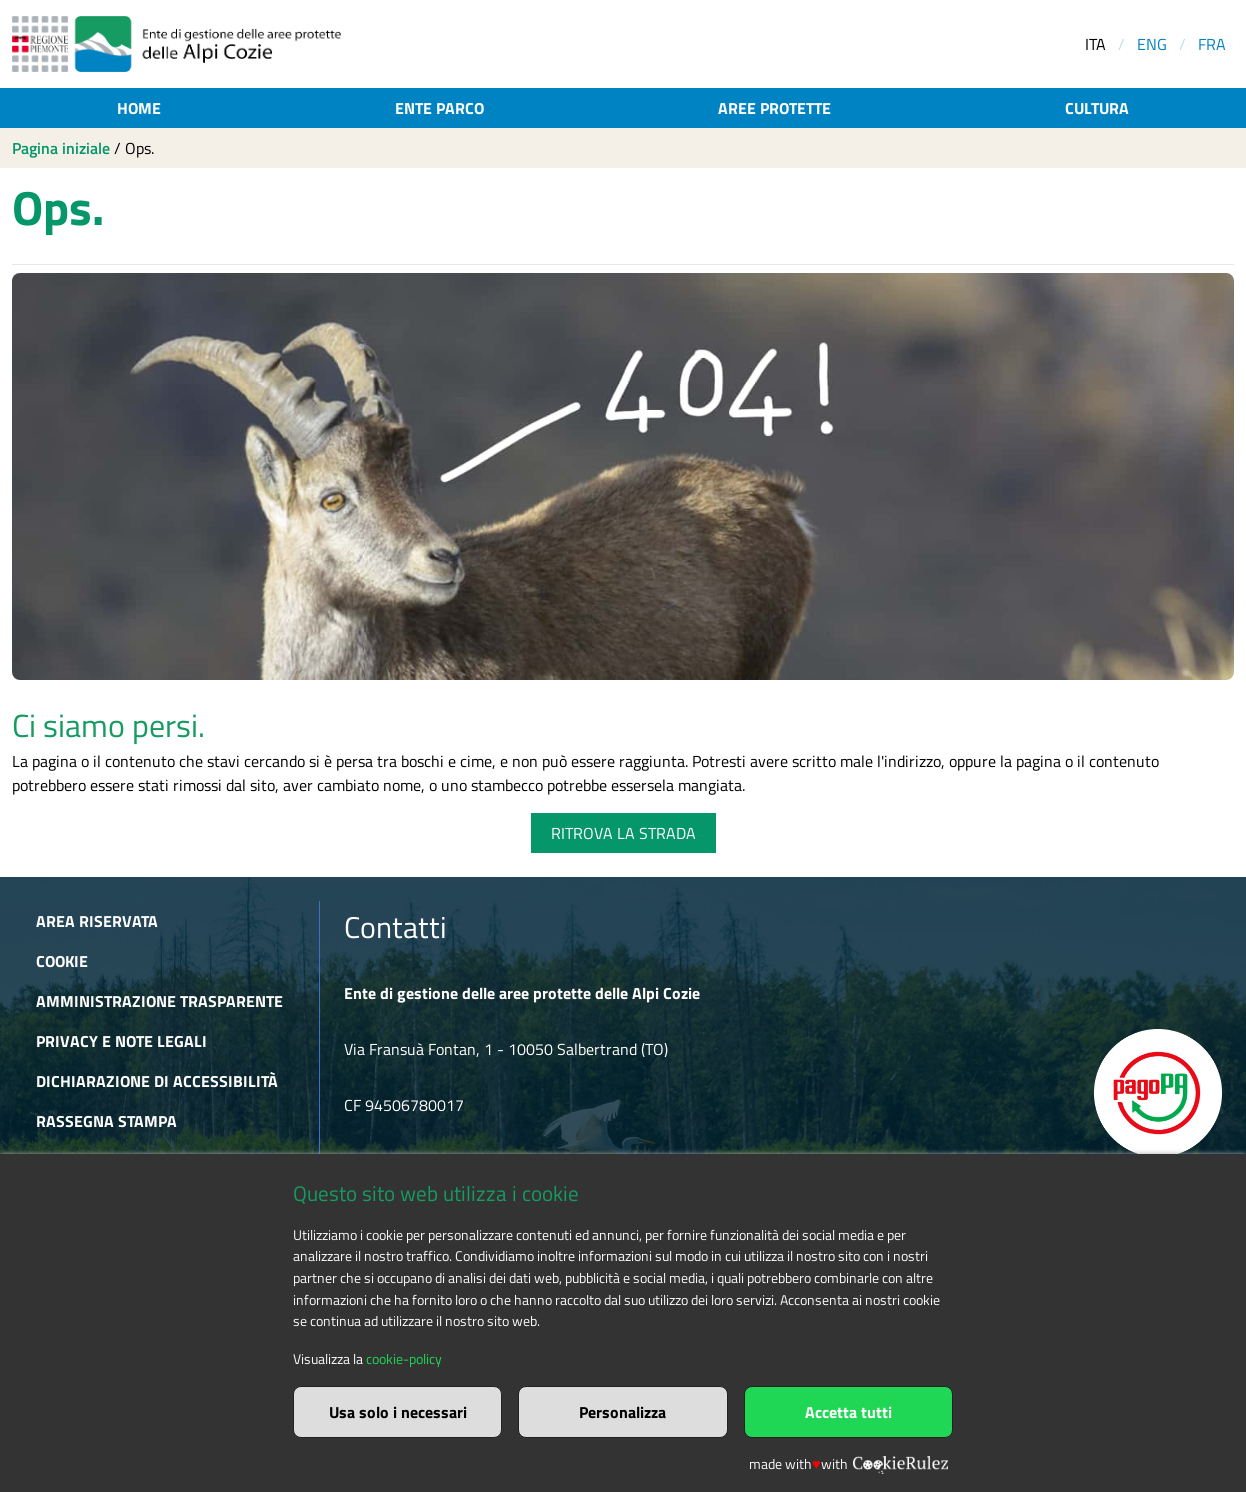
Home (139, 108)
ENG (1152, 44)
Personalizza (622, 1412)
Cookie (62, 961)
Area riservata (97, 921)
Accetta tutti (848, 1412)
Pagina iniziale (61, 148)
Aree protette (774, 108)
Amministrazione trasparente (159, 1001)
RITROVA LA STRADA (623, 833)
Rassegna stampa (106, 1121)
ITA (1095, 44)
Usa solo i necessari (398, 1412)
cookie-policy (404, 1359)
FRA (1212, 44)
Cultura (1097, 108)
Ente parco (439, 108)
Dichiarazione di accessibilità (157, 1081)
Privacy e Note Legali (121, 1041)
